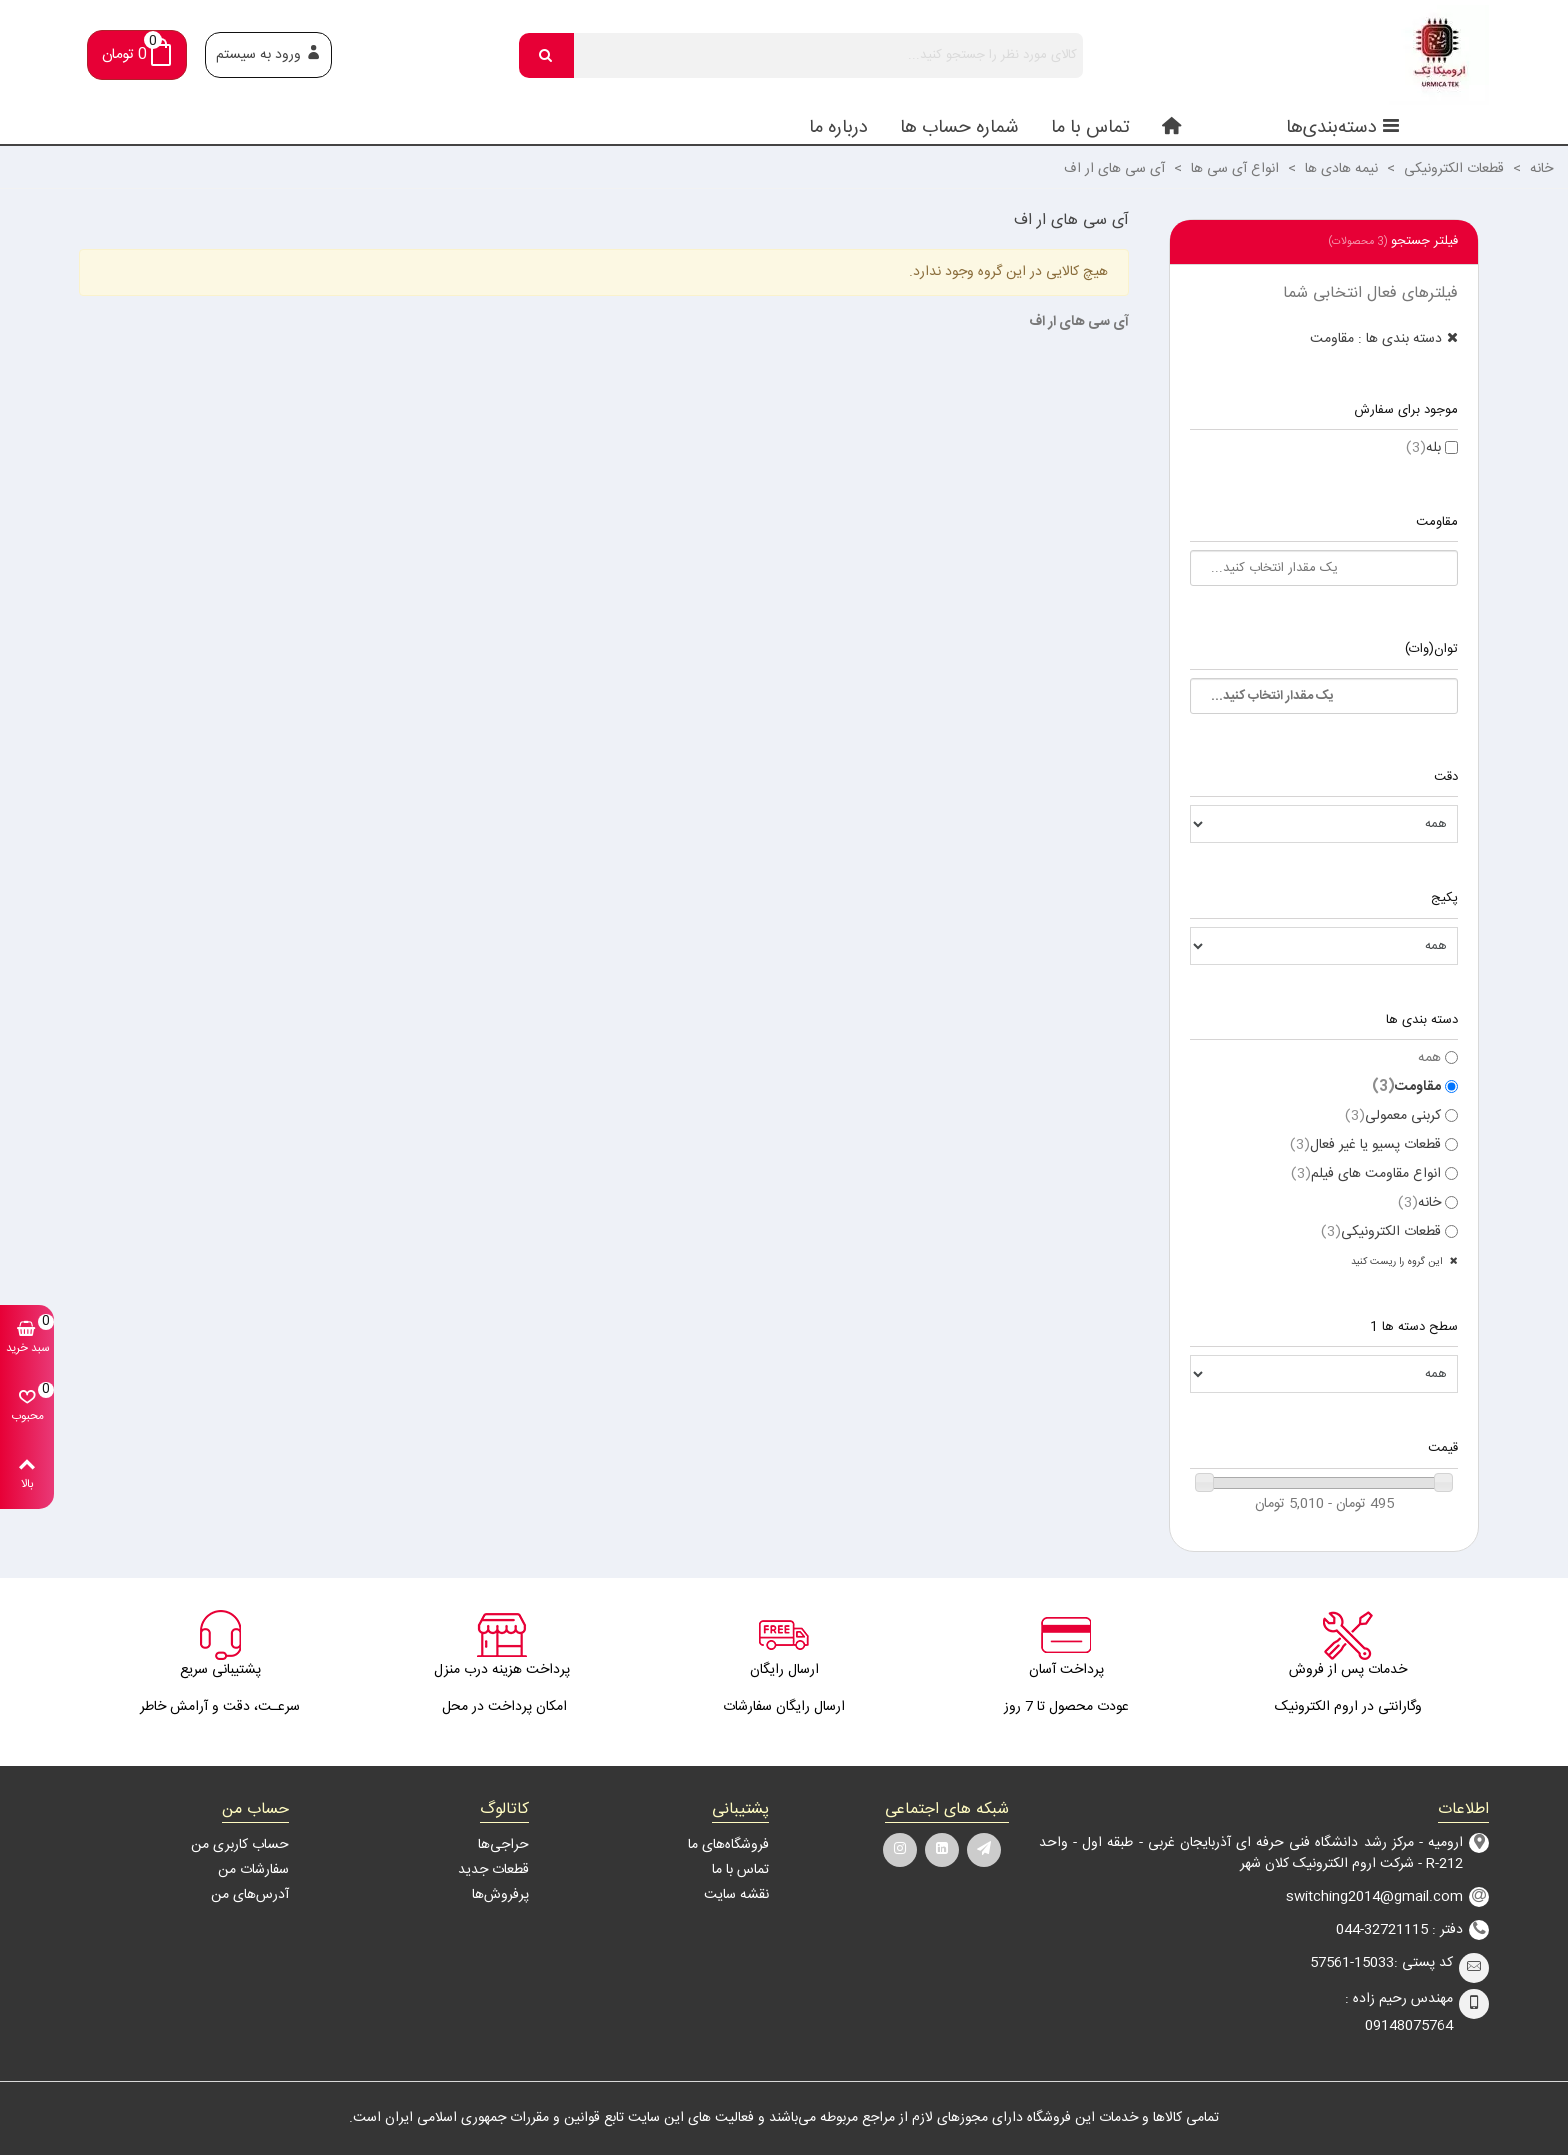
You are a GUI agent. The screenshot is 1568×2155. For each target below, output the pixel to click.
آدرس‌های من (250, 1895)
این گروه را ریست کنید (1398, 1262)
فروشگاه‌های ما (728, 1845)
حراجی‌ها (503, 1845)
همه (1429, 1058)
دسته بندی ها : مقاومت (1376, 339)
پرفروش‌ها (500, 1895)
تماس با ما (1090, 128)
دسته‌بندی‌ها (1343, 128)
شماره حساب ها (959, 128)
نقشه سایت (736, 1895)
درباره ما (838, 128)
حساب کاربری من (240, 1845)
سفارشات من (253, 1870)
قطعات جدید (493, 1870)
